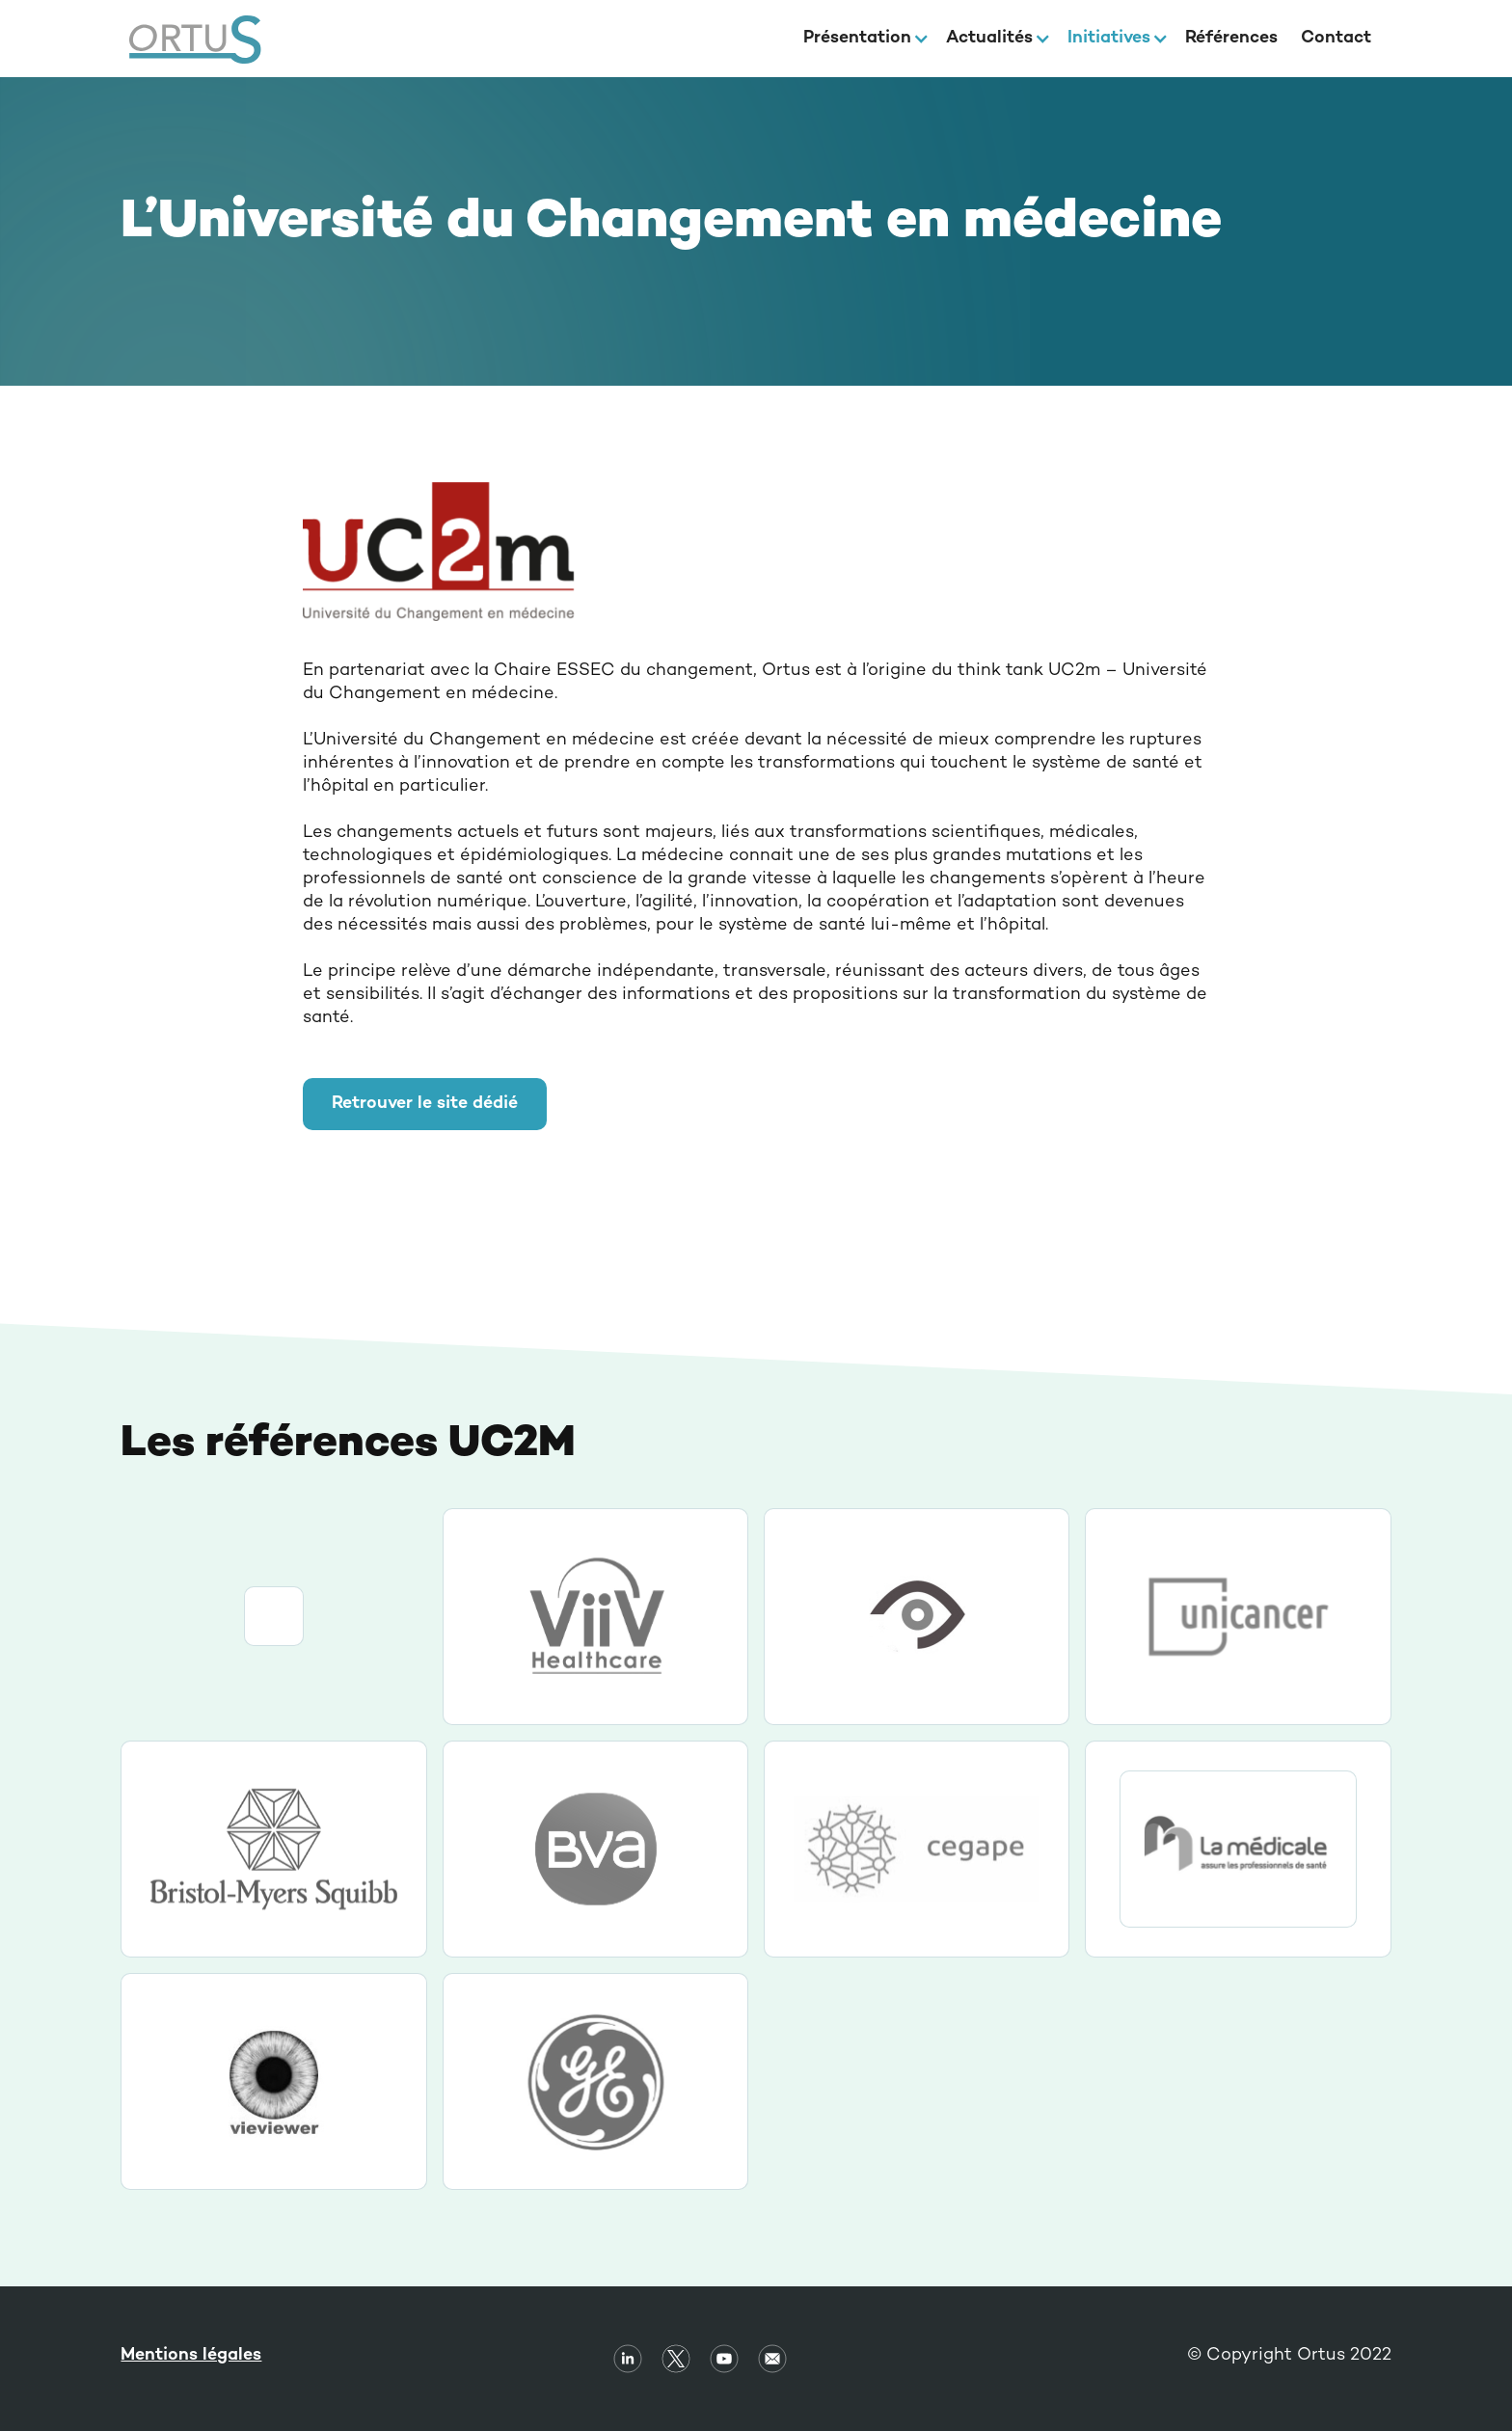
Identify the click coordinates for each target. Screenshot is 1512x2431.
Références (1231, 38)
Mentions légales (191, 2355)
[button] (863, 38)
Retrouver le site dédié (425, 1103)
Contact (1336, 38)
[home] (195, 39)
